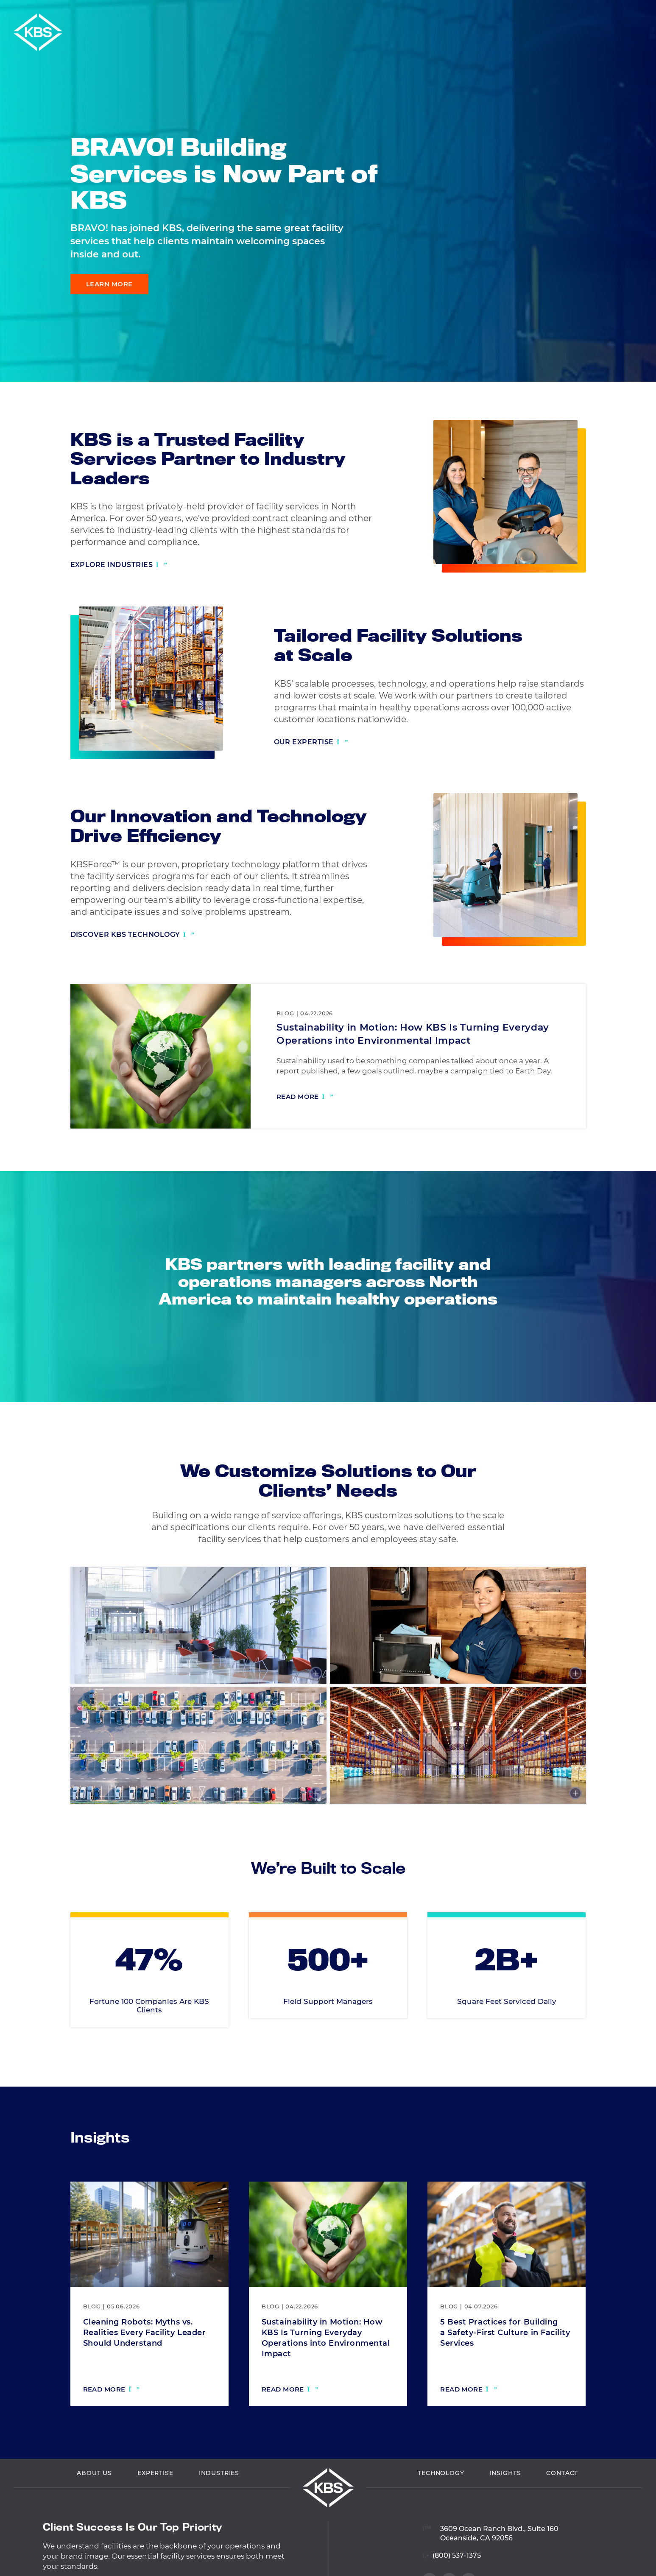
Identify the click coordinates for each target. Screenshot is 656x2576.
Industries (219, 2514)
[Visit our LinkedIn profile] (635, 325)
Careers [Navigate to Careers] (620, 12)
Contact (562, 2514)
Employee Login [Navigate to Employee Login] (568, 12)
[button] (646, 12)
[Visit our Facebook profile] (635, 343)
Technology (441, 2514)
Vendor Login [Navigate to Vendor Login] (505, 12)
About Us (94, 2514)
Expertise (155, 2514)
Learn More (109, 284)
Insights (505, 2514)
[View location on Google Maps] (490, 2569)
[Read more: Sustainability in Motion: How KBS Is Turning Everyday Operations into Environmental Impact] (304, 1098)
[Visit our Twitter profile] (635, 361)
